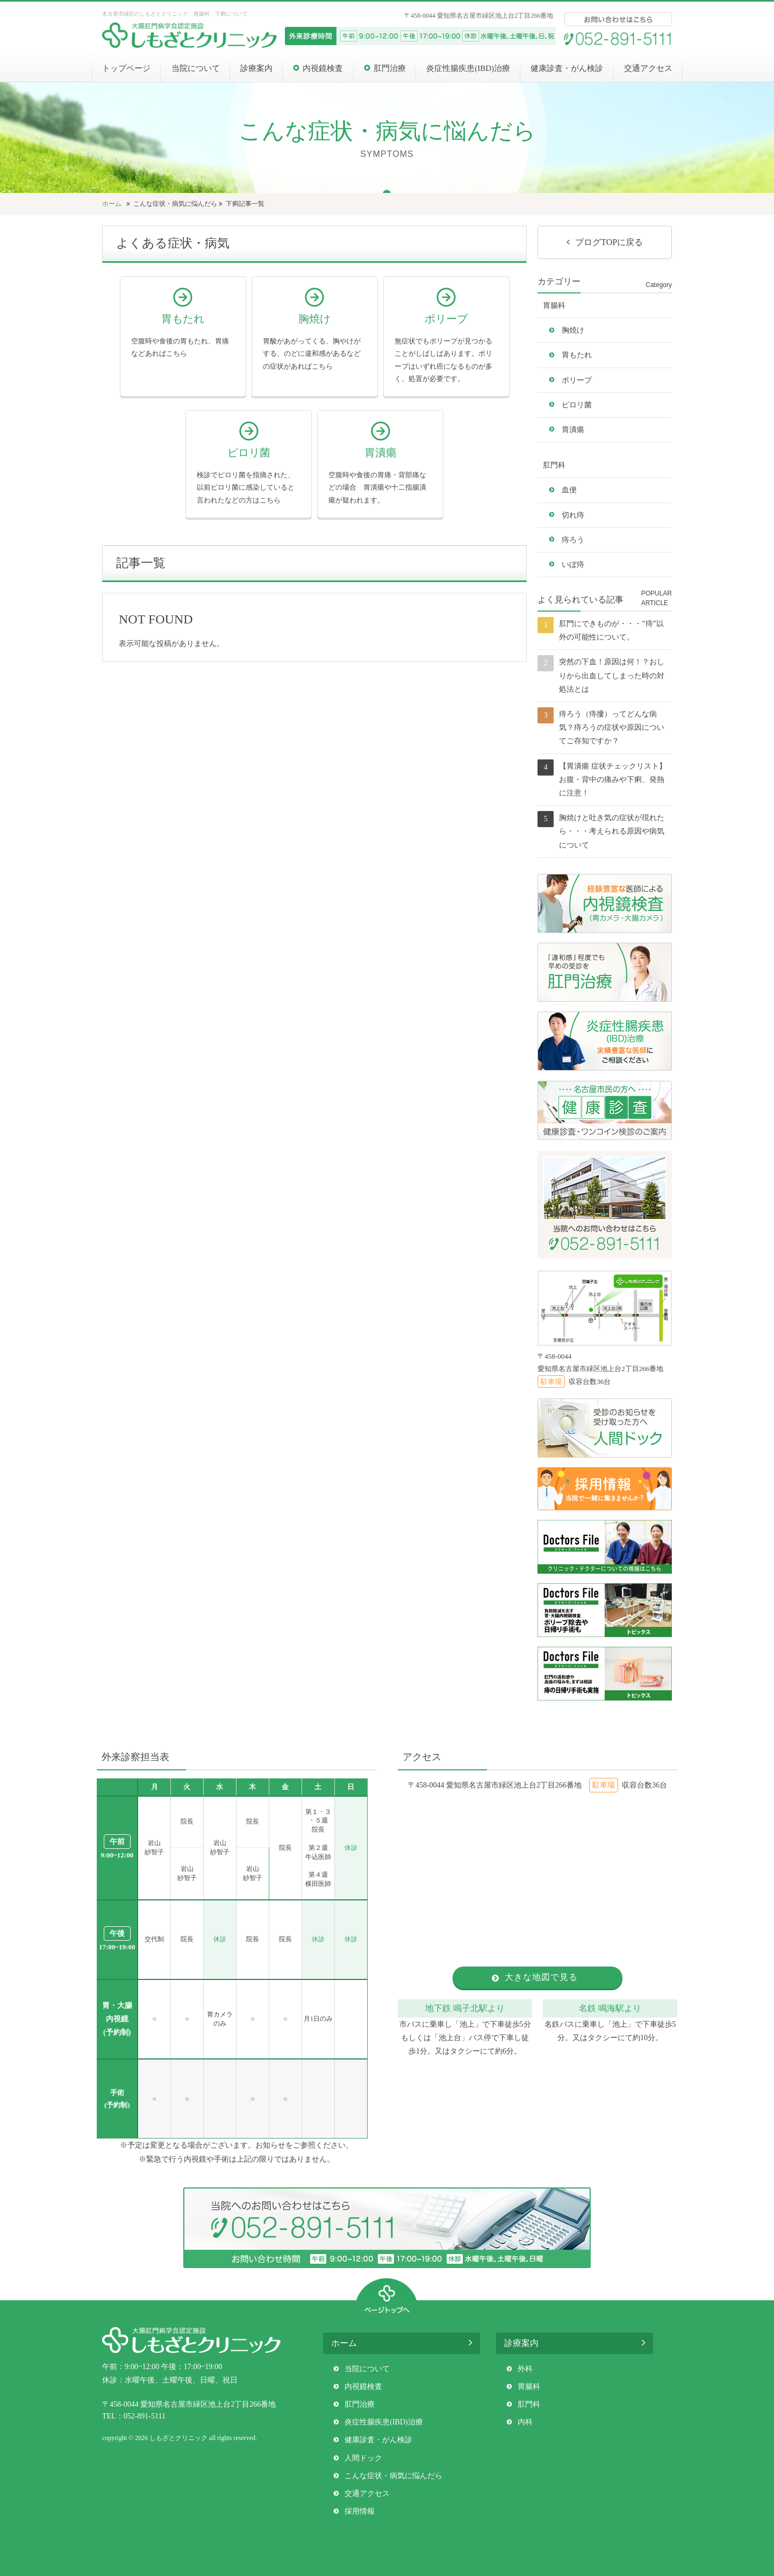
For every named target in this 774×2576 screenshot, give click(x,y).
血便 (569, 490)
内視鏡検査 (323, 68)
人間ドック (363, 2458)
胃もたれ (577, 355)
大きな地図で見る (541, 1977)
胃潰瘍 (573, 430)
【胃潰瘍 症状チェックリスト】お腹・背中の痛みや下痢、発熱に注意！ (612, 779)
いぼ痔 (573, 565)
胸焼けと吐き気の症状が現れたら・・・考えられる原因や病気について (611, 831)
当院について (195, 68)
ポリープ (577, 380)
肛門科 (554, 465)
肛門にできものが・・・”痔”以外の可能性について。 (611, 630)
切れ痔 (573, 515)
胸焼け (573, 330)
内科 (525, 2422)
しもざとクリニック (178, 2438)
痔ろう (573, 540)
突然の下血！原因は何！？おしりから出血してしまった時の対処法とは (611, 675)
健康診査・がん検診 (567, 68)
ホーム (112, 203)
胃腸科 (554, 306)
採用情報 (360, 2511)
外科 (525, 2369)
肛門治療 (390, 68)
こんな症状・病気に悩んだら (175, 203)
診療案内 (256, 68)
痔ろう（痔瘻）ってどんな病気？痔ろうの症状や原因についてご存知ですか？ (611, 727)
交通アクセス (648, 68)
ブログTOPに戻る (609, 242)
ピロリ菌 (577, 405)
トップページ (126, 68)
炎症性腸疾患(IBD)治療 (468, 68)
